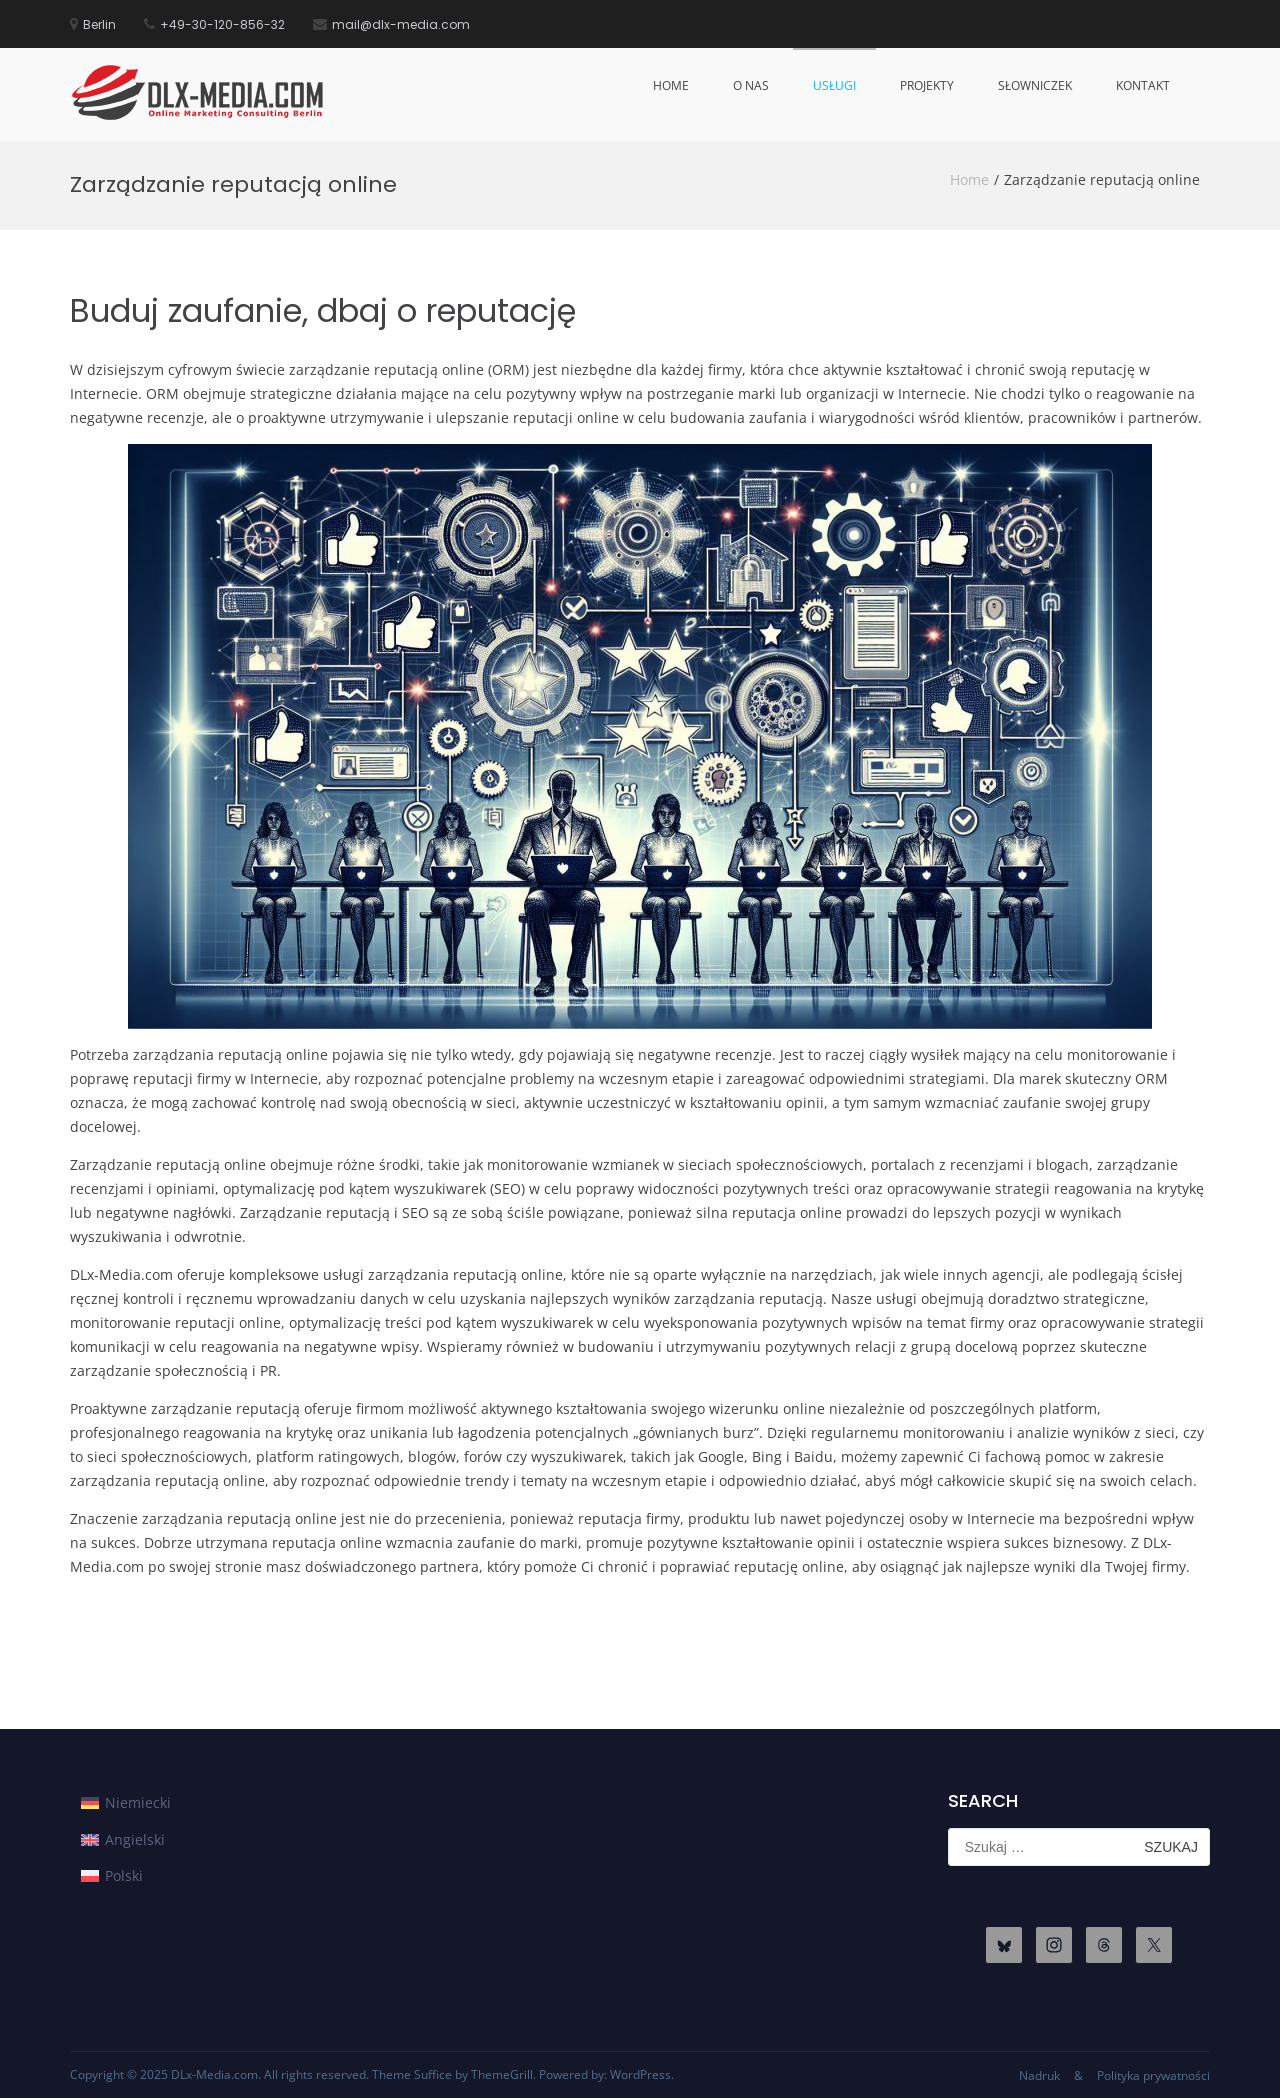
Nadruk (1039, 2075)
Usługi (834, 85)
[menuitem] (126, 1803)
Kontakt (1143, 85)
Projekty (927, 85)
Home (671, 85)
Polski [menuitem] (124, 1875)
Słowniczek (1035, 85)
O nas (751, 85)
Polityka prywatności (1153, 2075)
